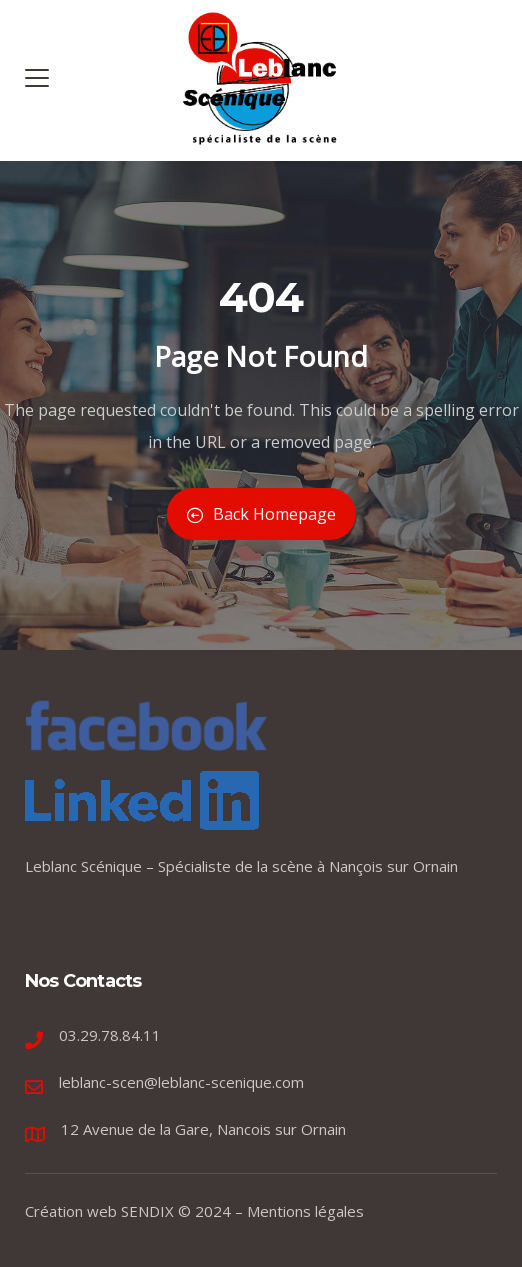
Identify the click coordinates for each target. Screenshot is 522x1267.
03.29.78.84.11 (110, 1035)
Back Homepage (261, 514)
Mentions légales (305, 1211)
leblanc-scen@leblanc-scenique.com (181, 1082)
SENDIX (147, 1211)
